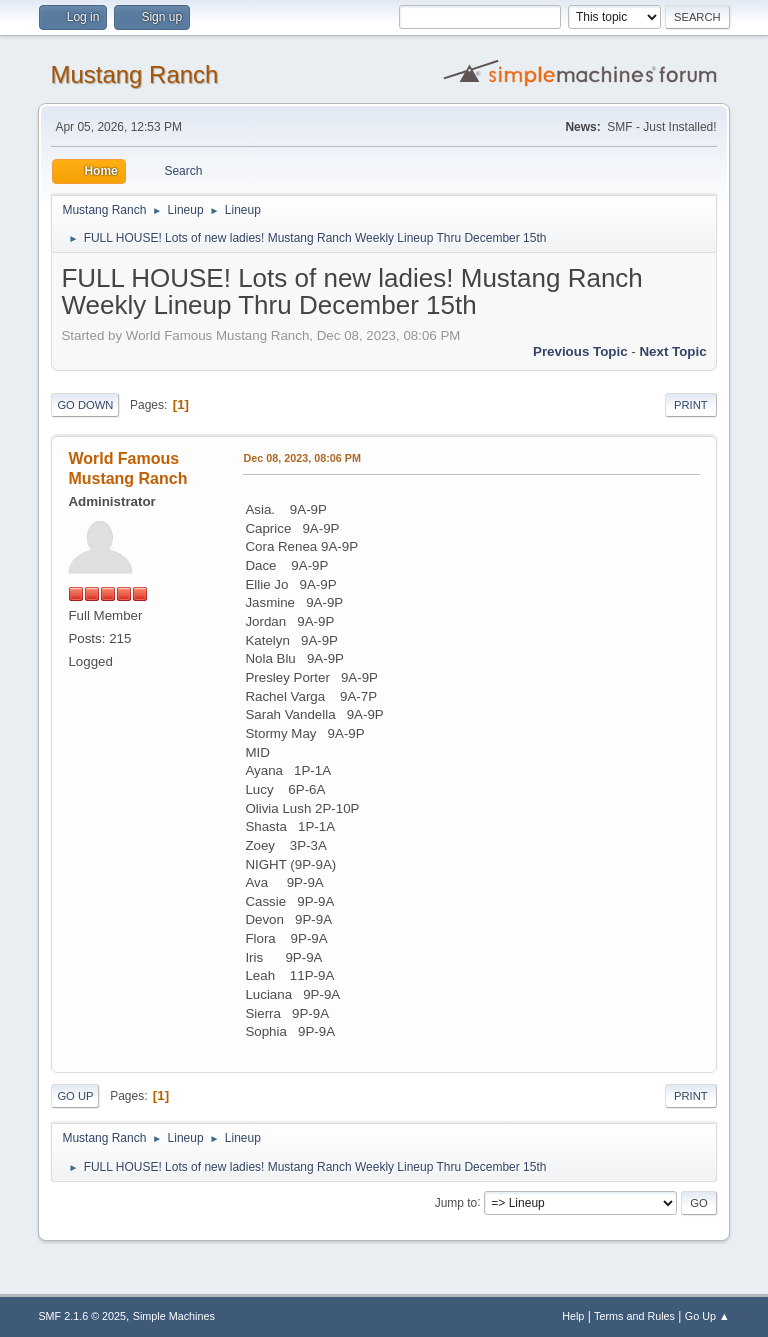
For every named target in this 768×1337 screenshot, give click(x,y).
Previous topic (580, 351)
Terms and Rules (634, 1316)
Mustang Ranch (134, 74)
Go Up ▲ (707, 1316)
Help (573, 1316)
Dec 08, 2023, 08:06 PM (301, 458)
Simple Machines (174, 1316)
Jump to (456, 1202)
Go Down (85, 405)
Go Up (75, 1096)
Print (691, 405)
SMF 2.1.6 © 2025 (82, 1316)
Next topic (672, 351)
